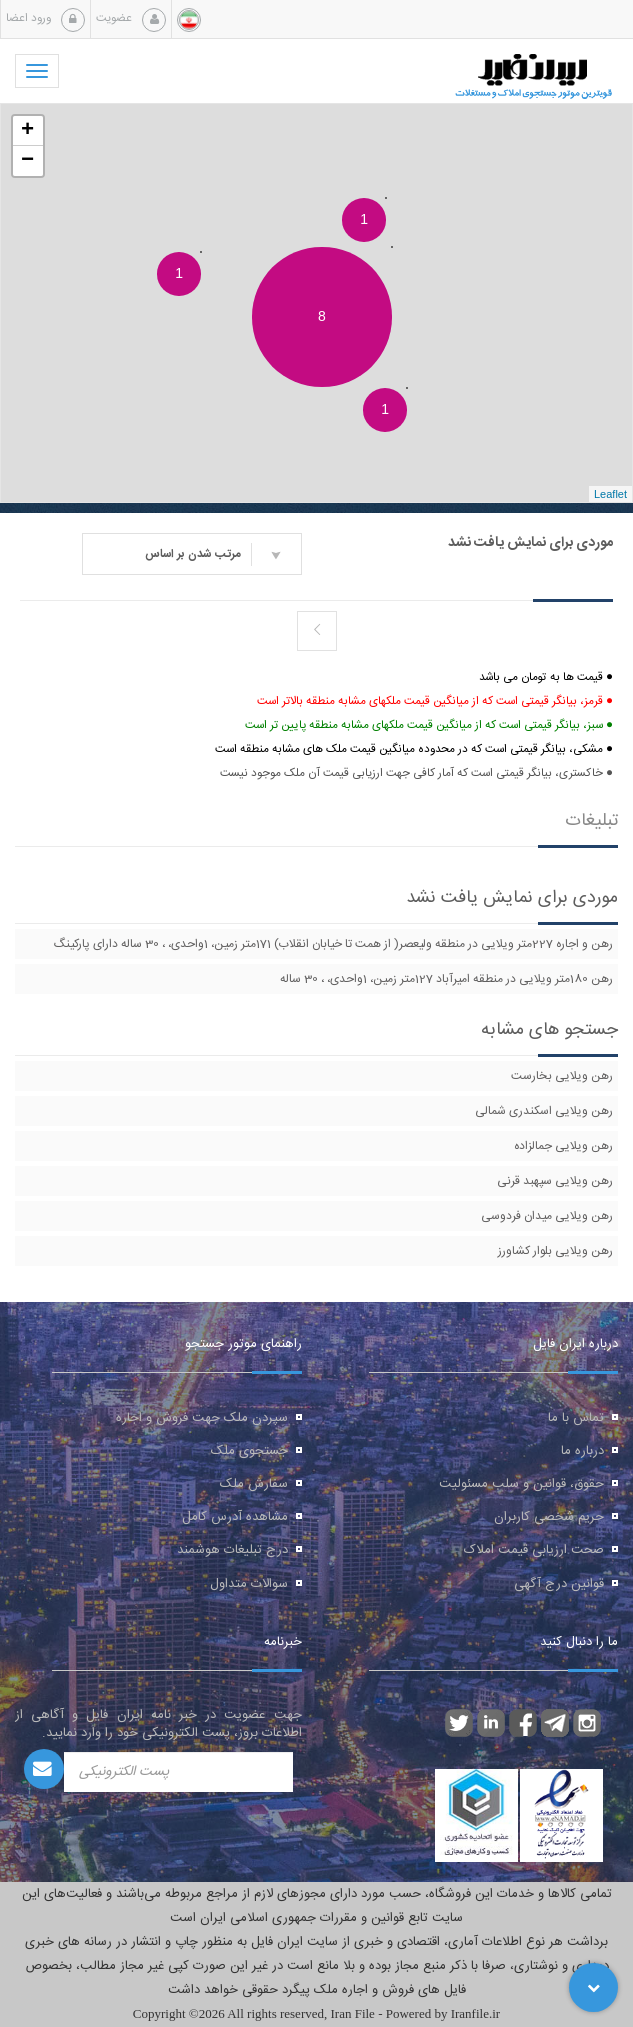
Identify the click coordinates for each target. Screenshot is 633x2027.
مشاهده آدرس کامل (235, 1517)
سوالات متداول (249, 1584)
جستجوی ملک (249, 1451)
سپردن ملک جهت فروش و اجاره (202, 1418)
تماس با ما (576, 1418)
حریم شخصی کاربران (549, 1517)
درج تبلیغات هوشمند (232, 1550)
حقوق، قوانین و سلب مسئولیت (521, 1484)
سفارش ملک (254, 1484)
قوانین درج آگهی (559, 1584)
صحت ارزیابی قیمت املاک (534, 1550)
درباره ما (582, 1451)
